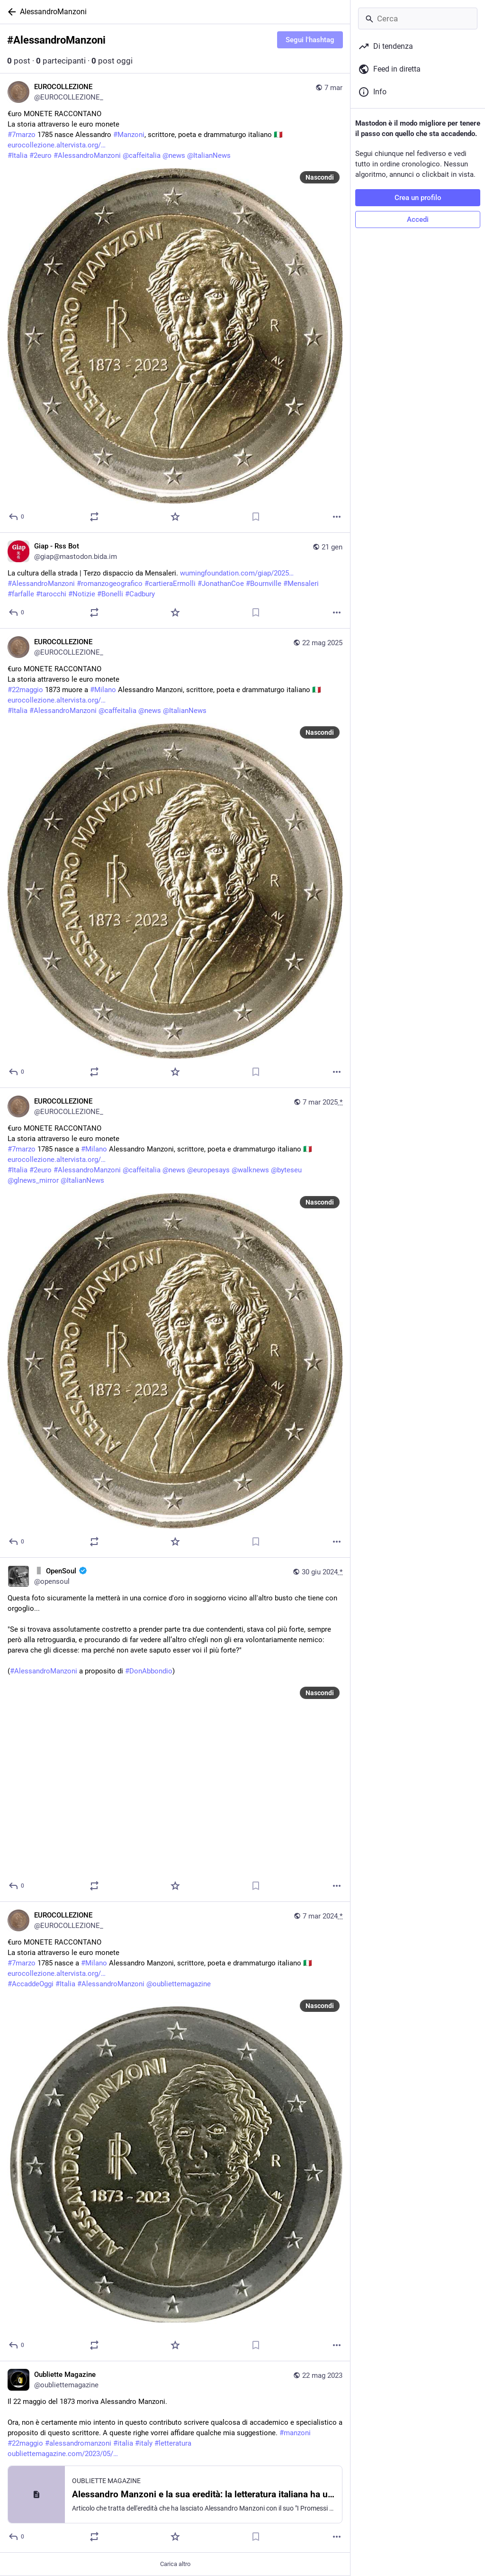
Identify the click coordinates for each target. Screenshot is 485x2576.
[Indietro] (10, 12)
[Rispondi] (17, 516)
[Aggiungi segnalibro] (255, 516)
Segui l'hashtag (310, 40)
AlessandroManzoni (53, 11)
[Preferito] (175, 516)
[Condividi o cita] (94, 516)
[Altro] (336, 516)
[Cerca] (417, 18)
